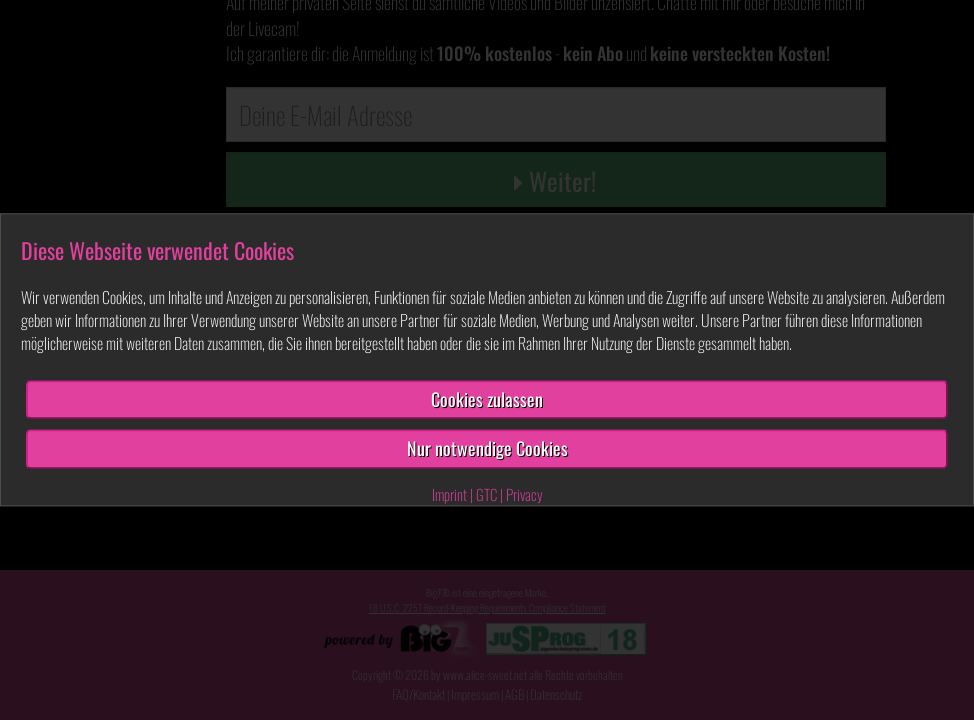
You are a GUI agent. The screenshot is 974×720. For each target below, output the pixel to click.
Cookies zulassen (487, 399)
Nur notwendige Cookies (487, 449)
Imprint (449, 494)
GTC (486, 494)
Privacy (524, 494)
